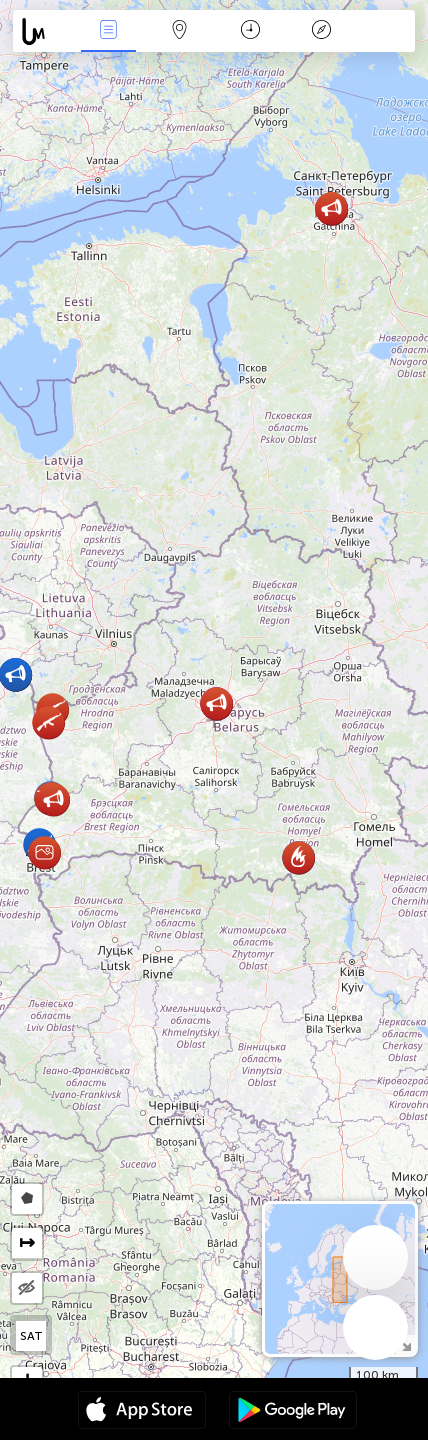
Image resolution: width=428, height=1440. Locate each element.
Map (180, 31)
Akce (109, 31)
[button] (331, 208)
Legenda (322, 31)
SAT (31, 1336)
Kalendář (250, 31)
